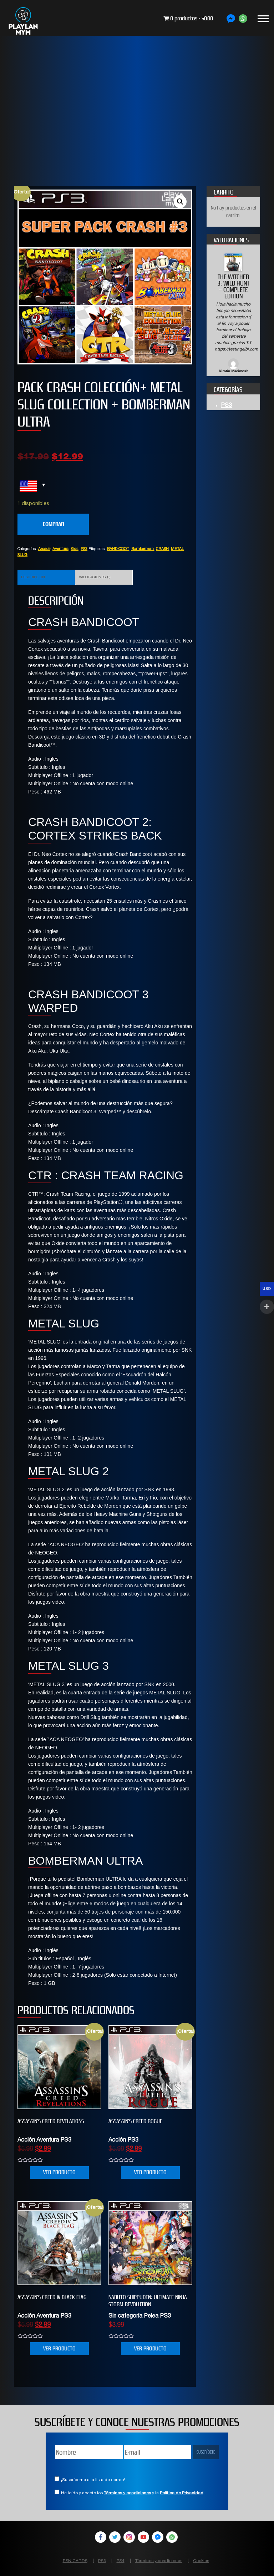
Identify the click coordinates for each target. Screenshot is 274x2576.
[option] (233, 314)
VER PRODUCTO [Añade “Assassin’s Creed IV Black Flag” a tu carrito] (59, 2348)
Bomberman (142, 549)
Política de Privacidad (181, 2493)
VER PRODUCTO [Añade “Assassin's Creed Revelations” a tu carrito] (59, 2172)
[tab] (46, 577)
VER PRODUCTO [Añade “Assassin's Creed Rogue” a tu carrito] (150, 2172)
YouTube (143, 2537)
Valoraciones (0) (94, 577)
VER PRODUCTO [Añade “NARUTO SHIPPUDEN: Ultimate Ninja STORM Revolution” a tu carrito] (150, 2348)
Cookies (201, 2561)
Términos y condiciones (127, 2493)
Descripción (33, 577)
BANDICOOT (118, 549)
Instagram (129, 2537)
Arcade (44, 549)
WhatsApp (172, 2537)
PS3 (84, 549)
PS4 (121, 2561)
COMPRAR (53, 524)
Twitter (115, 2537)
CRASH (162, 549)
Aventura (60, 549)
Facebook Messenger (157, 2537)
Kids (74, 549)
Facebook (100, 2537)
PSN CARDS (75, 2561)
